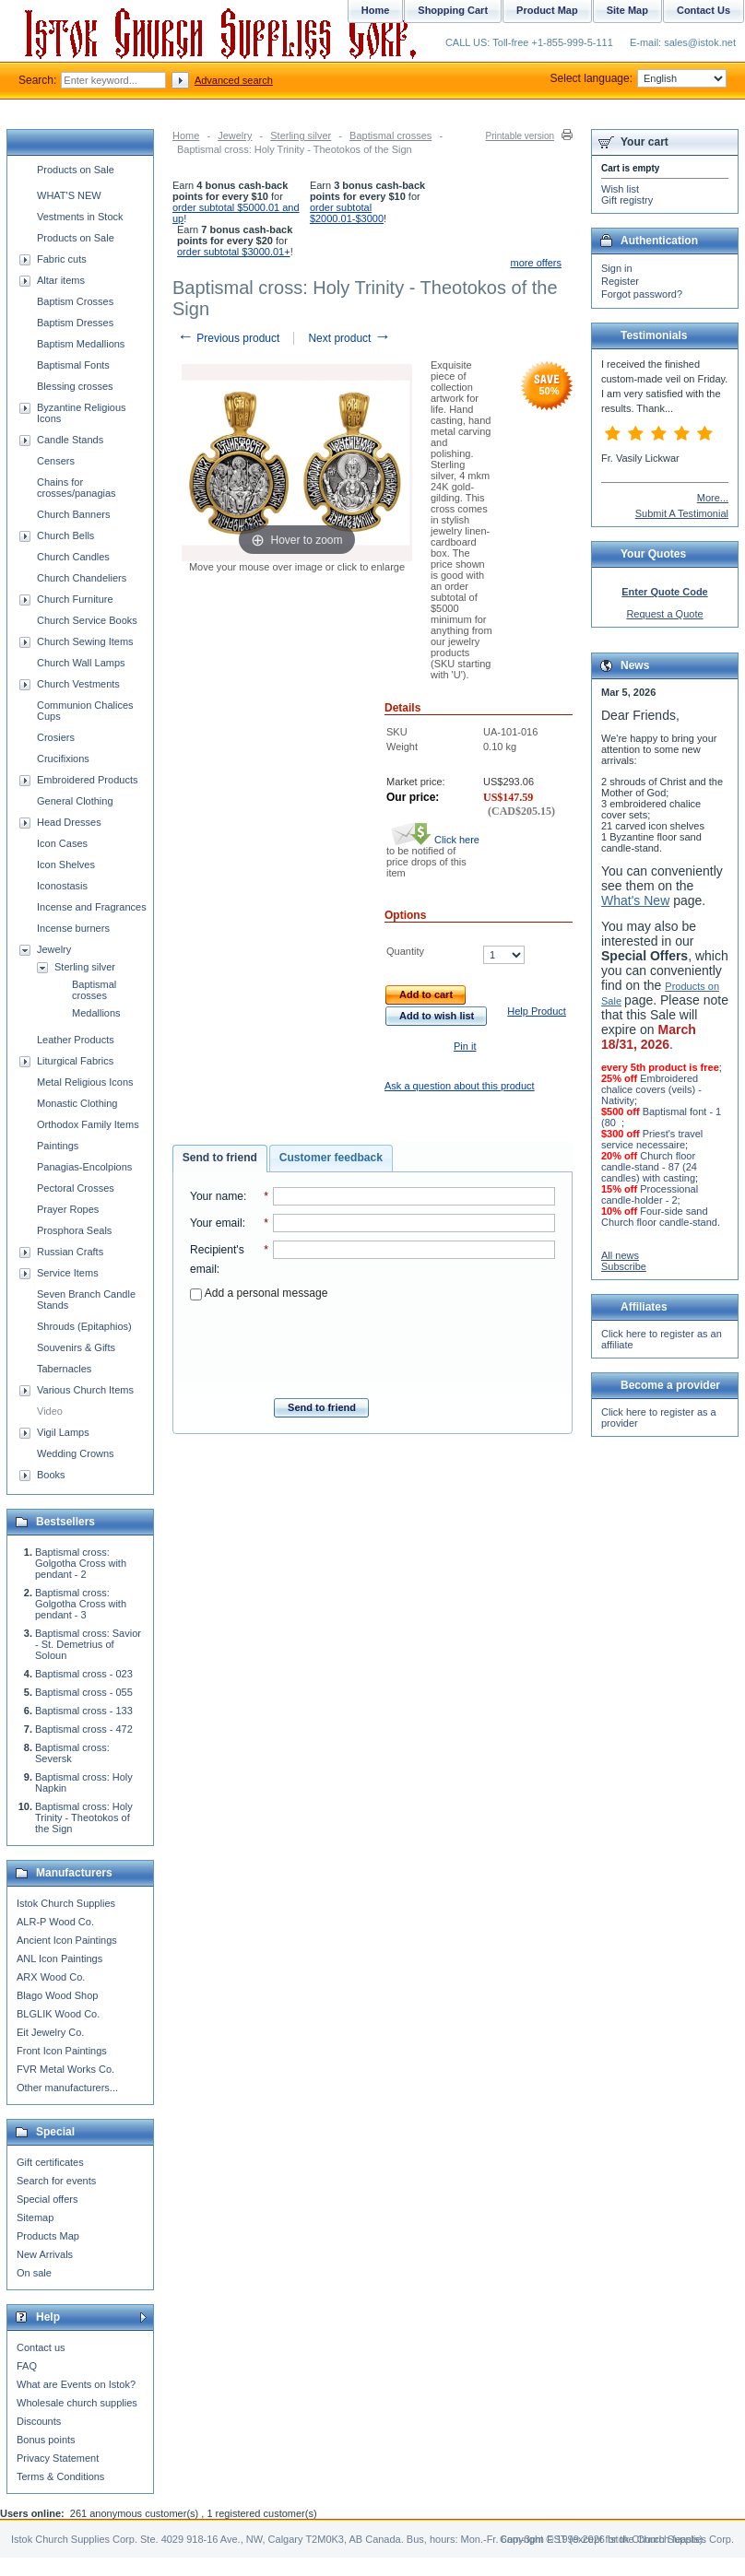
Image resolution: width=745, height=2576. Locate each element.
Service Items (68, 1272)
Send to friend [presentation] (220, 1157)
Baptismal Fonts (73, 365)
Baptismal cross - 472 (84, 1729)
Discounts (39, 2421)
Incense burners (73, 928)
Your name (216, 1196)
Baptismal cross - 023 (84, 1673)
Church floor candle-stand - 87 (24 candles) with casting (649, 1166)
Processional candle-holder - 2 (649, 1194)
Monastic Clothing (77, 1103)
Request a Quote (664, 613)
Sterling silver (300, 135)
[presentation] (372, 1344)
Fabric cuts (62, 259)
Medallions (96, 1012)
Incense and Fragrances (92, 906)
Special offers (47, 2199)
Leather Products (75, 1039)
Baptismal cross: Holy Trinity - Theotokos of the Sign (84, 1817)
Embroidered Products (87, 779)
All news (620, 1255)
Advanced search (234, 80)
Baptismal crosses (390, 135)
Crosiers (56, 737)
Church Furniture (75, 599)
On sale (34, 2272)
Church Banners (74, 514)
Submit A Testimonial (681, 513)
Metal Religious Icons (85, 1082)
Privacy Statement (58, 2458)
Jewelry (235, 135)
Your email (216, 1223)
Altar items (61, 280)
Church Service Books (87, 620)
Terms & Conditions (60, 2476)
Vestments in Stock (80, 216)
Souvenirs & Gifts (76, 1347)
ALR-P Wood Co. (55, 1921)
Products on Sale (75, 169)
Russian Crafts (70, 1251)
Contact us (41, 2347)
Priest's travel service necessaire (652, 1139)
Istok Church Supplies (66, 1903)
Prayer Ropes (68, 1209)
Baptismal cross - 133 (84, 1710)
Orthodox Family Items (88, 1124)
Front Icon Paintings (62, 2050)
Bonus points (46, 2439)
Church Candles (73, 556)
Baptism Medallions (80, 343)
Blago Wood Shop (57, 1995)
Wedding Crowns (75, 1453)
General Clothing (75, 800)
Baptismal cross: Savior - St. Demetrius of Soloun (88, 1644)
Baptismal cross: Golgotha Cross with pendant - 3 (80, 1603)
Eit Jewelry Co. (50, 2032)
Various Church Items (85, 1389)
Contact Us (703, 10)
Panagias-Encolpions (84, 1166)
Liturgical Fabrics (75, 1060)
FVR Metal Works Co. (65, 2069)
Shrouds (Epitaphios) (84, 1326)
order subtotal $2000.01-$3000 (347, 213)
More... (712, 497)
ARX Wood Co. (51, 1976)
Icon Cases (62, 843)
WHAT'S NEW (69, 195)
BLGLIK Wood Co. (58, 2013)
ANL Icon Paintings (59, 1958)
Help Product (536, 1011)
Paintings (57, 1145)
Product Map (547, 10)
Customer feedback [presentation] (331, 1157)
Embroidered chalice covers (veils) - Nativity (651, 1089)
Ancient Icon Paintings (67, 1940)
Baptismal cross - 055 (84, 1692)
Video (50, 1411)
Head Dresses (69, 822)
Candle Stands (70, 439)
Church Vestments (78, 683)
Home (185, 135)
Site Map (627, 10)
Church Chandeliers (81, 577)
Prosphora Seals (74, 1230)
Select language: (638, 78)
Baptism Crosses (75, 301)
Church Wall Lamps (81, 662)
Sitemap (35, 2217)
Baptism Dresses (75, 322)
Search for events (56, 2180)
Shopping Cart (453, 10)
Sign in (617, 268)
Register (620, 281)
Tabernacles (64, 1368)
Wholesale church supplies (77, 2402)
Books (51, 1474)
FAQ (27, 2365)
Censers (56, 460)
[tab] (219, 1158)
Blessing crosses (75, 386)
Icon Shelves (66, 864)
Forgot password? (641, 294)
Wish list (620, 188)
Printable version (520, 136)
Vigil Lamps (63, 1432)
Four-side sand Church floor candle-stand (659, 1217)
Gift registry (627, 200)
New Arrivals (45, 2254)
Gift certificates (50, 2162)
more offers (536, 262)
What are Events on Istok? (76, 2384)
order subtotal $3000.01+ (233, 251)
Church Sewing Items (85, 641)
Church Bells (65, 535)
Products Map (48, 2235)
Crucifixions (63, 758)
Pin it (465, 1046)
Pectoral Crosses (75, 1188)
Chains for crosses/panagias (76, 487)
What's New (635, 900)
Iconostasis (62, 885)
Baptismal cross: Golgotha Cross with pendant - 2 (80, 1563)
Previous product (228, 338)
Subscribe (623, 1266)
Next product (349, 338)
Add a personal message (258, 1293)
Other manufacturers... (67, 2087)
